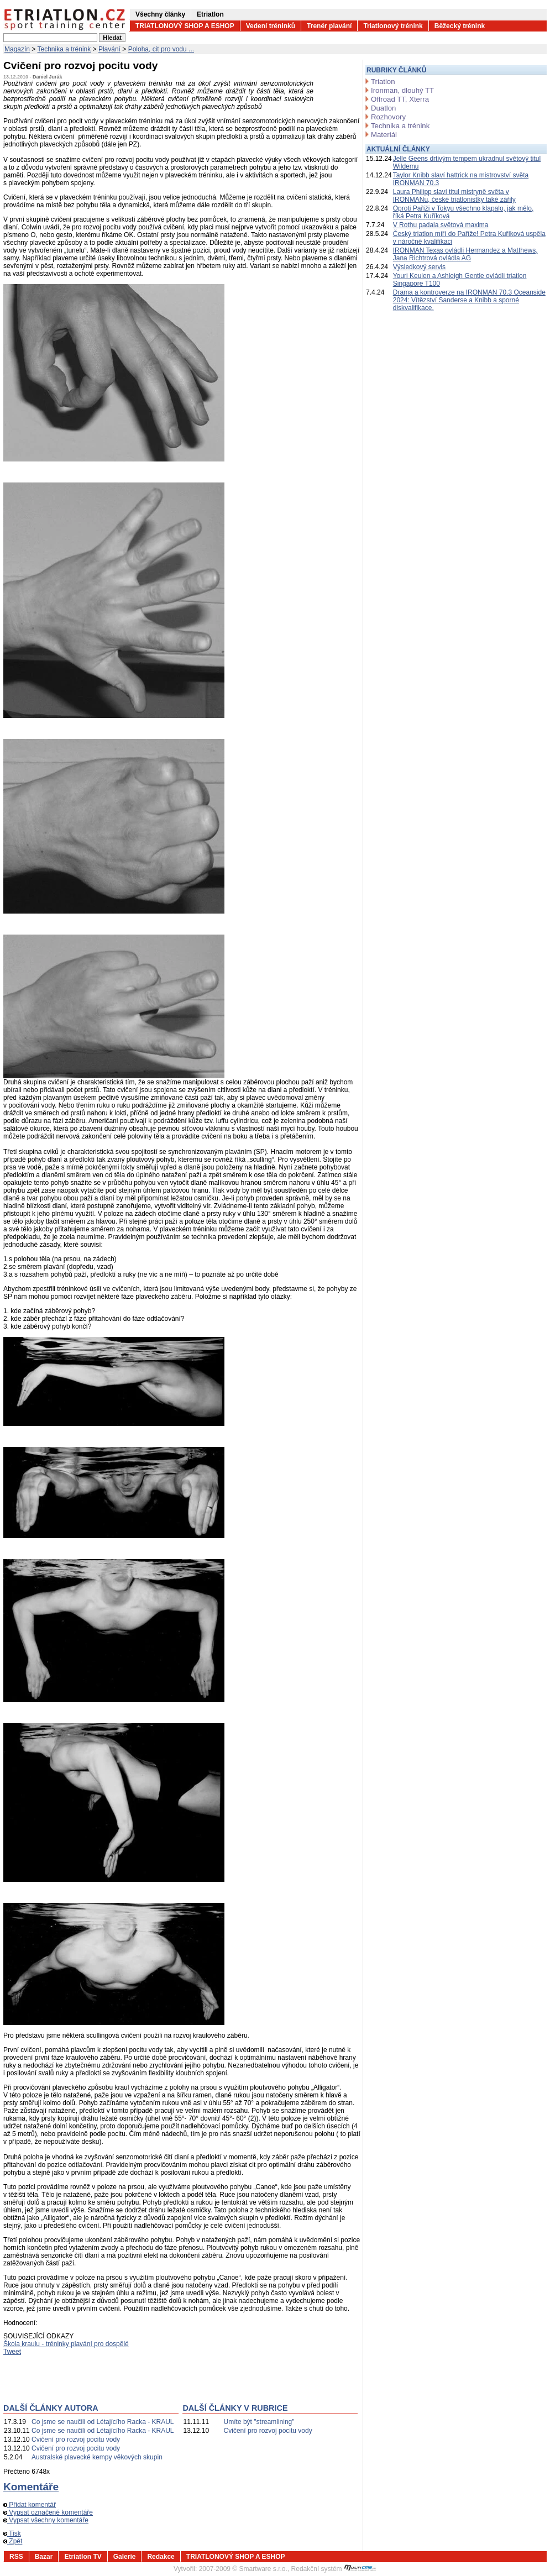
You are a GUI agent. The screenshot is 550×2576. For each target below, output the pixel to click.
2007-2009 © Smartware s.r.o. (243, 2569)
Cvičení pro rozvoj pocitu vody (76, 2439)
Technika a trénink (64, 49)
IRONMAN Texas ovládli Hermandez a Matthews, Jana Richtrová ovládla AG (465, 254)
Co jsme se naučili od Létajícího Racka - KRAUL (103, 2422)
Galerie (124, 2557)
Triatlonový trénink (392, 26)
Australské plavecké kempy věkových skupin (97, 2457)
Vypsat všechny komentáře (45, 2520)
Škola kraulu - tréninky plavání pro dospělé (66, 2344)
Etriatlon (210, 14)
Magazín (17, 49)
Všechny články (160, 14)
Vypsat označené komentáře (48, 2512)
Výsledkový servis (419, 267)
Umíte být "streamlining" (259, 2422)
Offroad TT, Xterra (400, 99)
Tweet (12, 2351)
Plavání (109, 49)
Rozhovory (388, 117)
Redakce (160, 2557)
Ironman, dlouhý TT (402, 90)
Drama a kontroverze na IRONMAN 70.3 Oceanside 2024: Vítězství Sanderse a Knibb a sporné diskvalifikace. (469, 300)
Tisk (12, 2533)
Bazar (44, 2557)
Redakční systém (333, 2569)
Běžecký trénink (459, 26)
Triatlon (383, 81)
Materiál (384, 134)
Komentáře (31, 2487)
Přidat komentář (29, 2505)
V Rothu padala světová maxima (441, 225)
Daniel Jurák (47, 77)
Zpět (12, 2541)
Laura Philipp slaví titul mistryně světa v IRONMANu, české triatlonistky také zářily (454, 195)
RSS (16, 2557)
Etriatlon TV (82, 2557)
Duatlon (383, 108)
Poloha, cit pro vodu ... (161, 49)
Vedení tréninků (270, 26)
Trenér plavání (329, 26)
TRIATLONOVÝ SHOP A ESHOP (184, 26)
